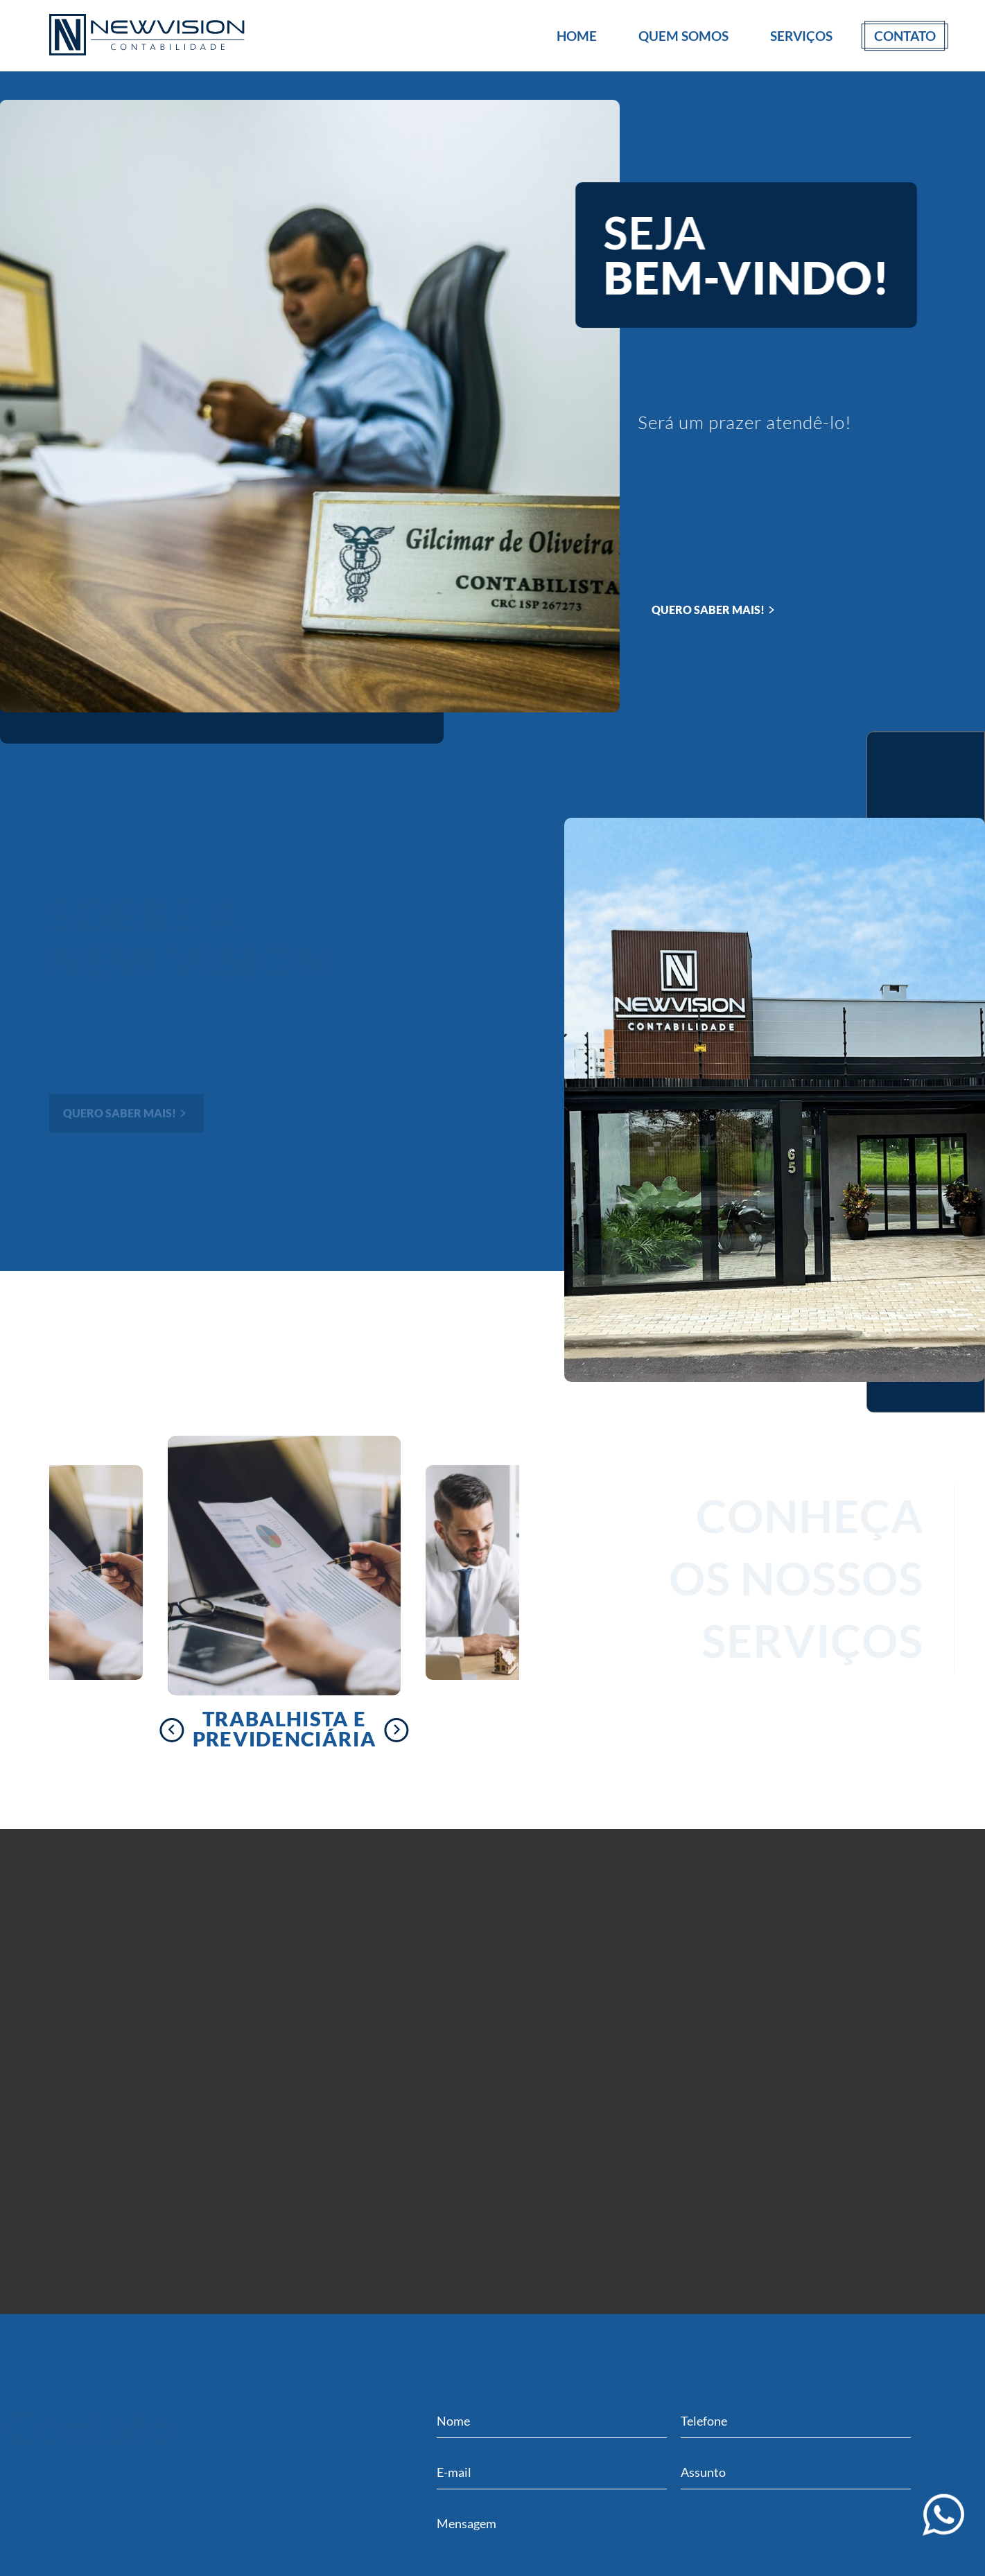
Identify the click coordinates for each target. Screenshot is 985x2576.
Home (577, 36)
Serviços (801, 36)
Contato (905, 36)
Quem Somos (683, 36)
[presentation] (171, 1730)
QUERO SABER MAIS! (715, 609)
